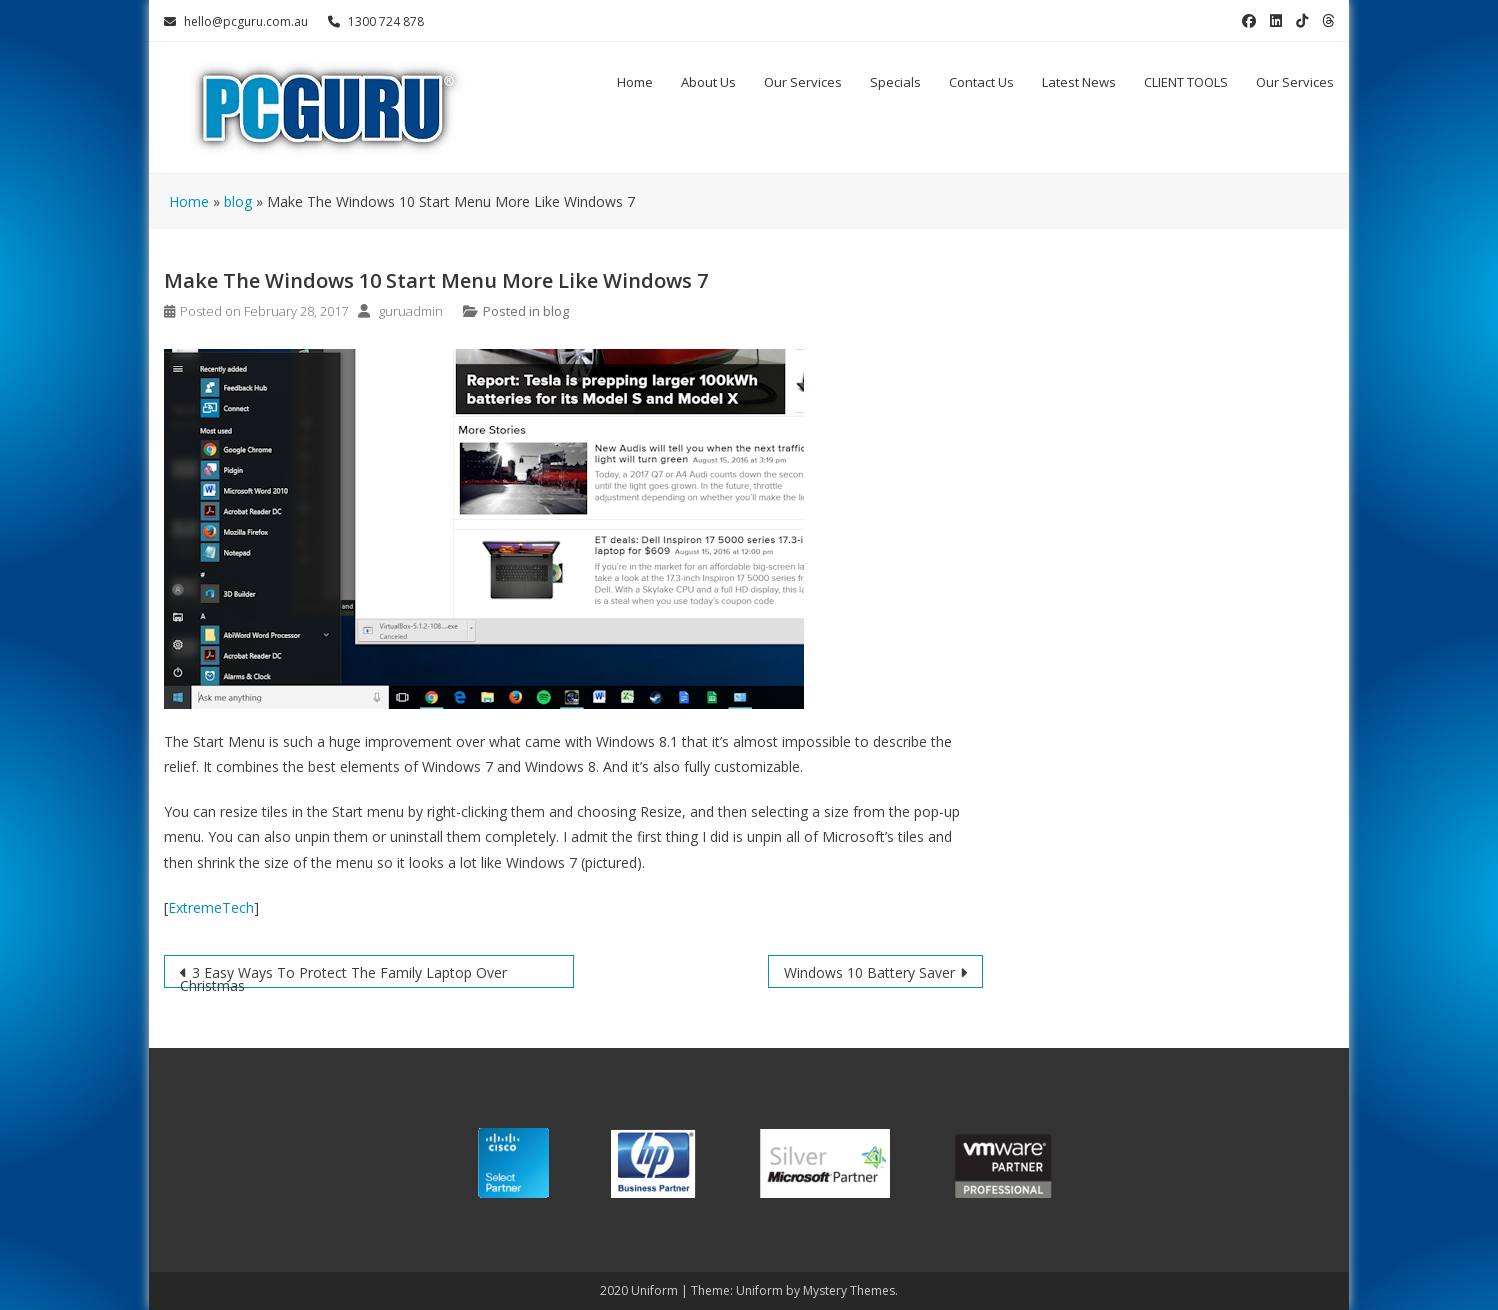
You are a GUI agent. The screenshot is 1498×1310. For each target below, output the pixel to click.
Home (635, 82)
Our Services (803, 82)
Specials (895, 82)
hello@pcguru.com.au (236, 21)
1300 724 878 (376, 21)
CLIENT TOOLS (1186, 82)
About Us (708, 82)
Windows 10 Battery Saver (869, 972)
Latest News (1079, 82)
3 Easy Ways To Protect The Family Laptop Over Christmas (343, 975)
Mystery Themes (849, 1290)
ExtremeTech (211, 907)
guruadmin (411, 311)
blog (556, 311)
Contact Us (981, 82)
